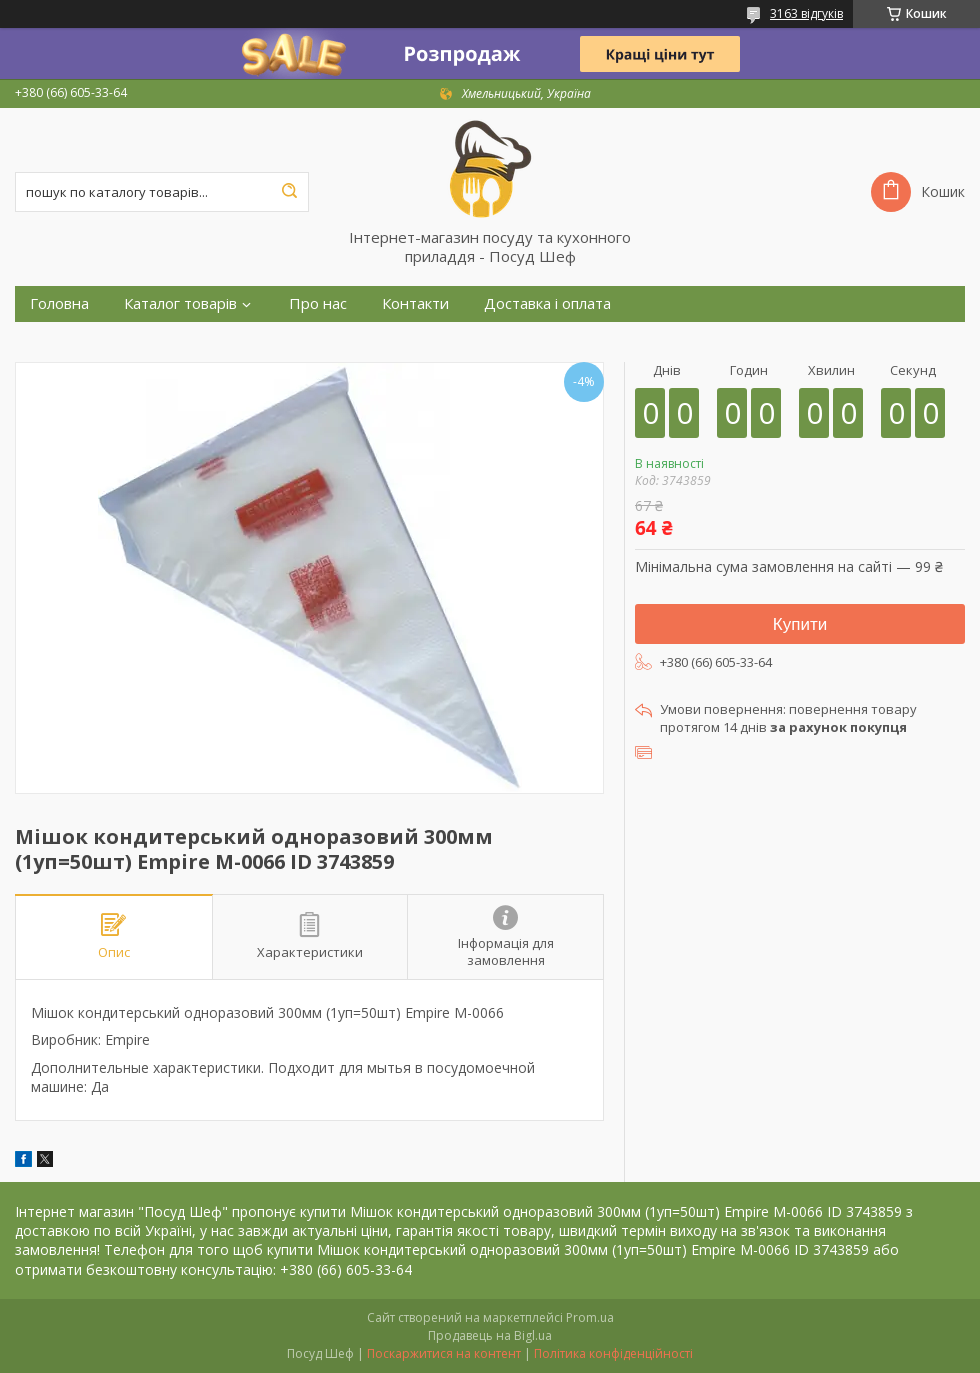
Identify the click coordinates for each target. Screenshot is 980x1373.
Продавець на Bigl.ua (490, 1335)
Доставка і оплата (547, 303)
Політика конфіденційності (613, 1353)
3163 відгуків (806, 13)
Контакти (415, 303)
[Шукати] (289, 192)
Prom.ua (590, 1317)
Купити (800, 624)
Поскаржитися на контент (444, 1353)
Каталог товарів (180, 303)
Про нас (318, 303)
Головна (59, 303)
